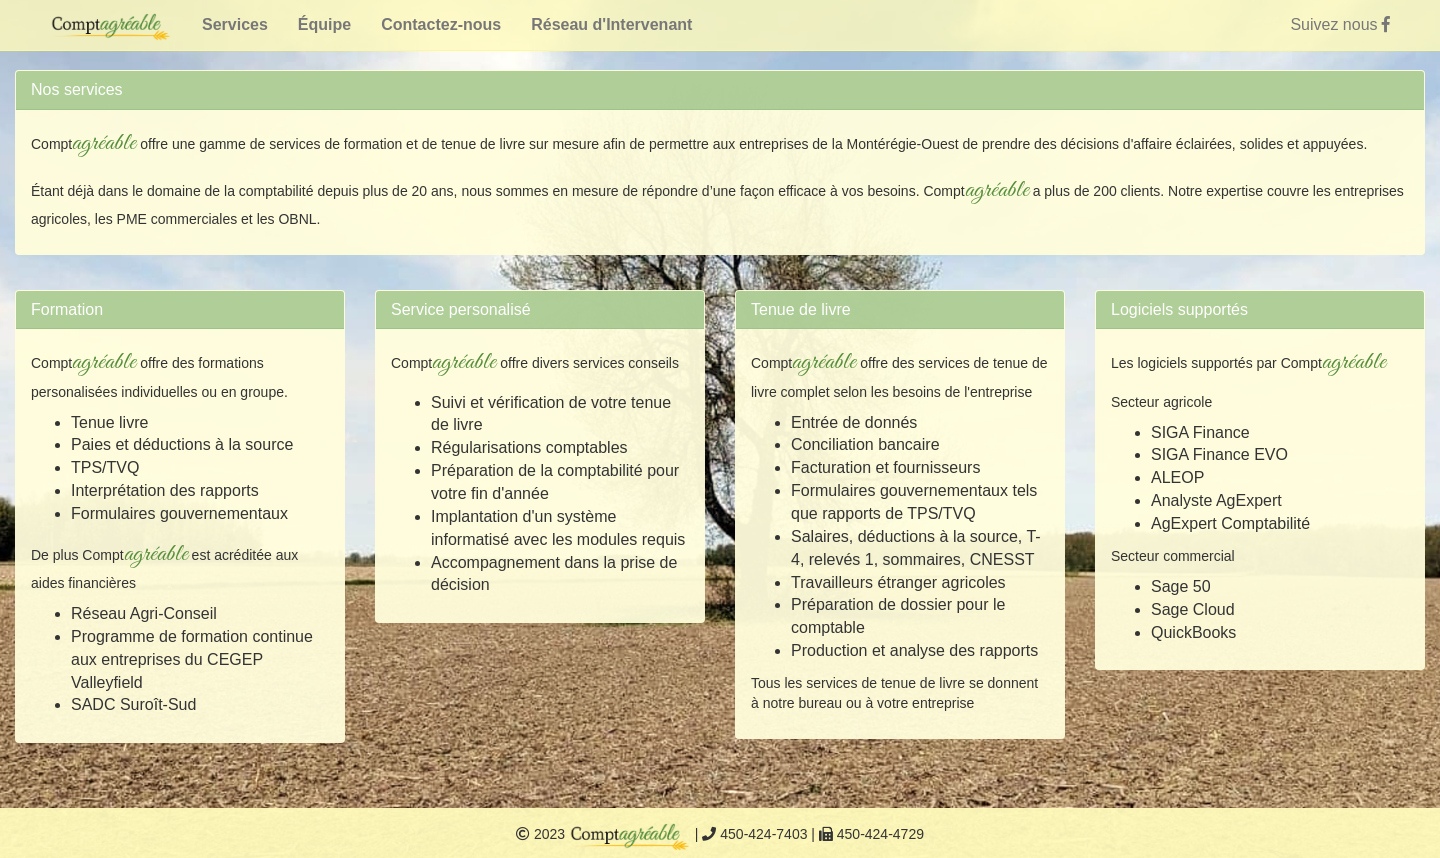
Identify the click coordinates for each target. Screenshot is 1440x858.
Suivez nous (1340, 24)
